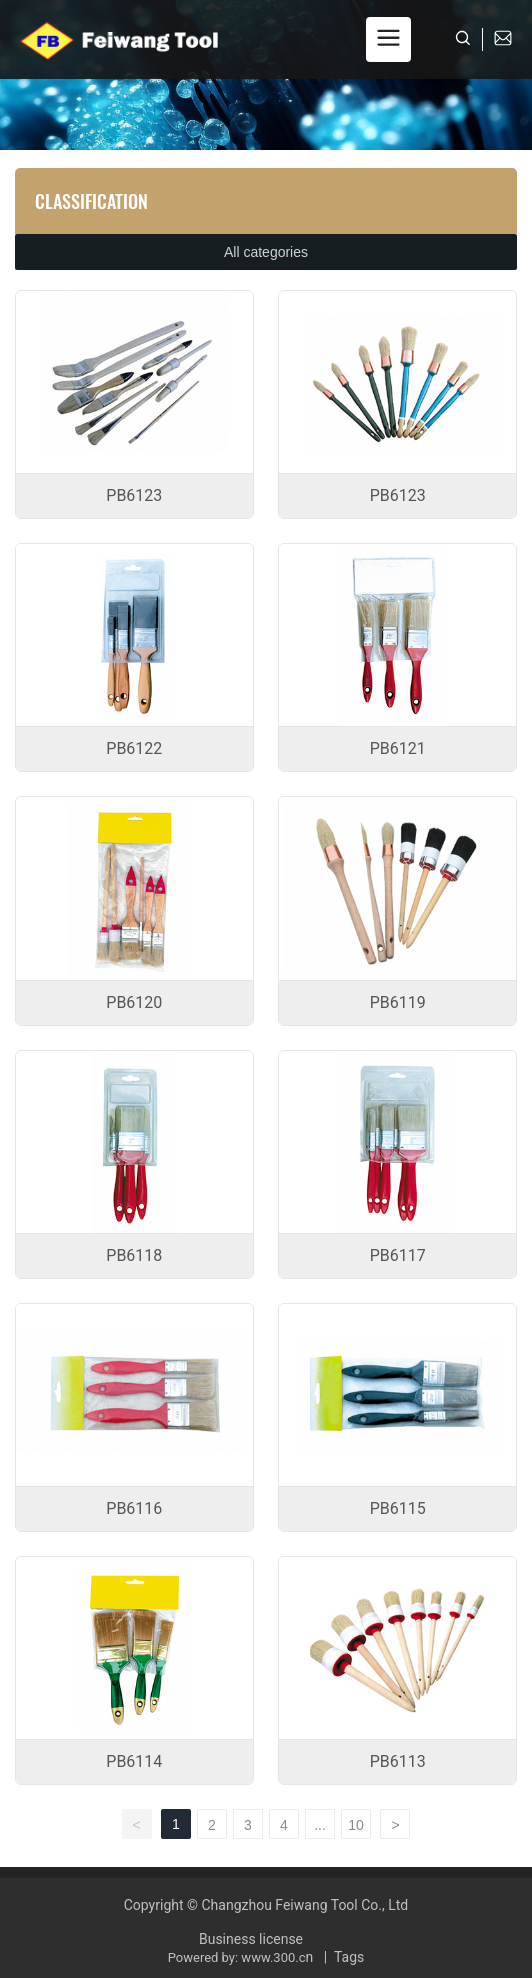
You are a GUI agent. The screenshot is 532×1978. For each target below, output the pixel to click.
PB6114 (134, 1761)
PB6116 (134, 1508)
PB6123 (134, 495)
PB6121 (398, 748)
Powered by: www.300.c (237, 1957)
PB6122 (134, 748)
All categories (266, 252)
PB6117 (398, 1255)
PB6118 (134, 1255)
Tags (349, 1957)
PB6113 (398, 1761)
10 (356, 1825)
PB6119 (398, 1002)
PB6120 (134, 1002)
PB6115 (398, 1508)
